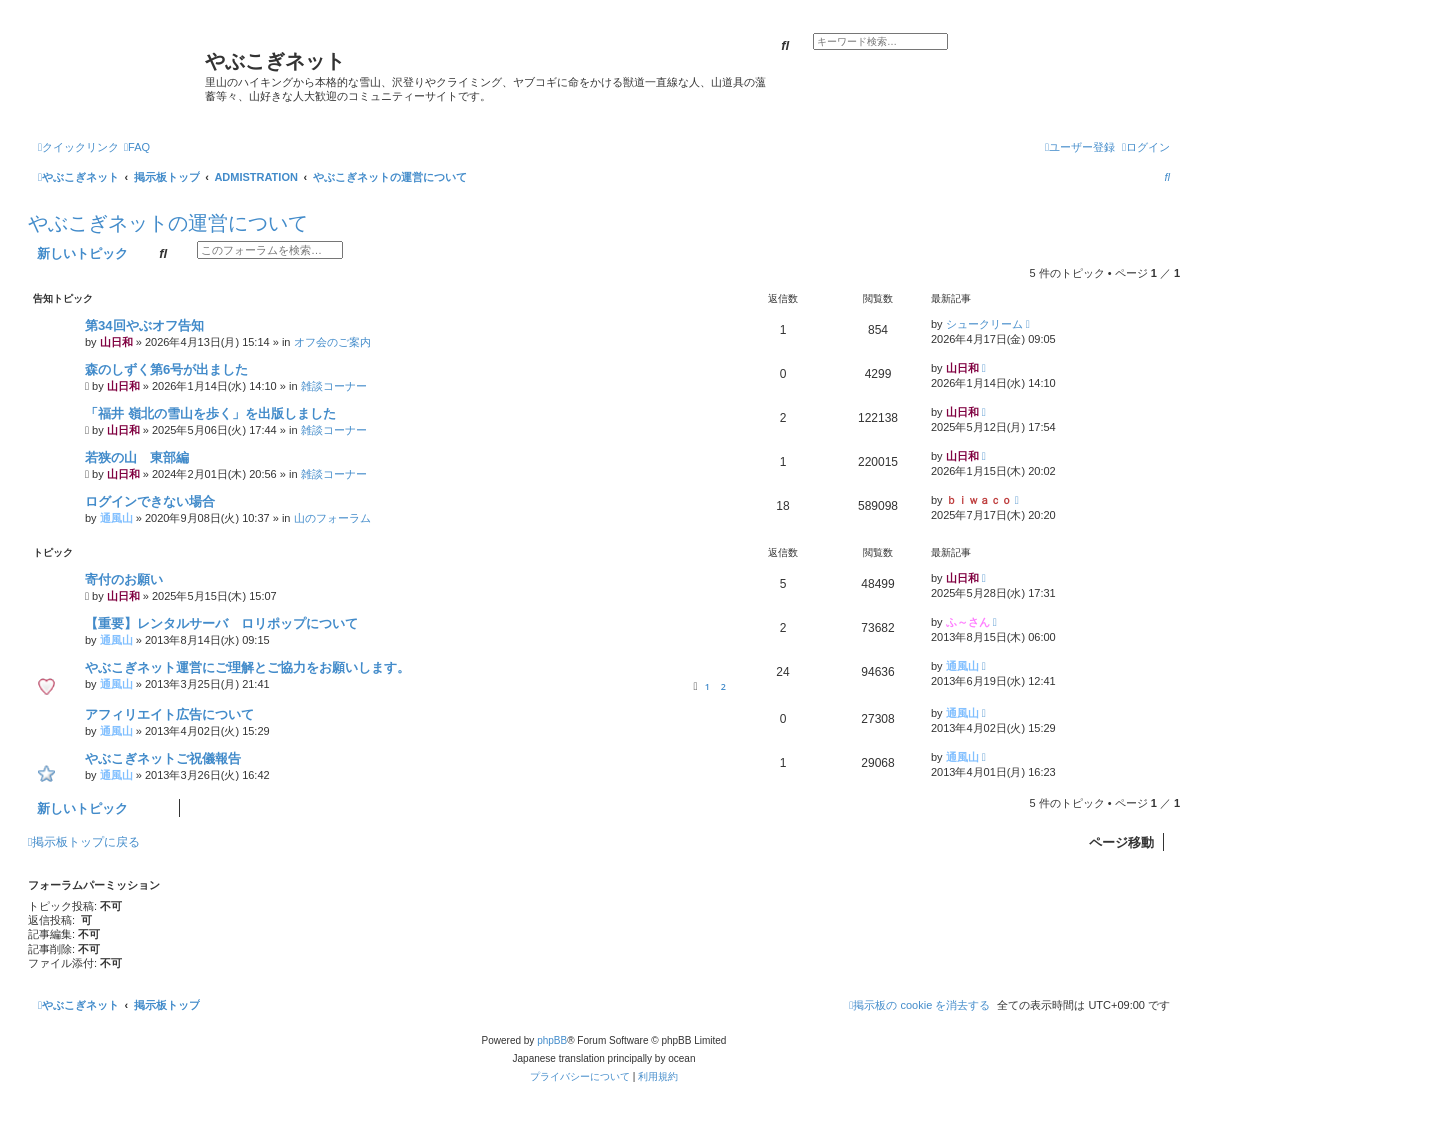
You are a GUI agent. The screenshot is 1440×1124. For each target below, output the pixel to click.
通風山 (116, 518)
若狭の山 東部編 (137, 457)
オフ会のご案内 (332, 342)
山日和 (116, 342)
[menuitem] (137, 147)
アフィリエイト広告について (169, 714)
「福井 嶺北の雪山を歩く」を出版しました (210, 413)
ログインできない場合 (150, 501)
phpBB (552, 1040)
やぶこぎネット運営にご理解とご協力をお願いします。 (247, 667)
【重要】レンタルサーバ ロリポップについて (221, 623)
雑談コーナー (334, 386)
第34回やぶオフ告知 (144, 325)
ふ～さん (968, 622)
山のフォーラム (332, 518)
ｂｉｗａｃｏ (979, 500)
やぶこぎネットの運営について (168, 223)
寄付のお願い (124, 579)
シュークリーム (984, 324)
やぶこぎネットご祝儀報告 (163, 758)
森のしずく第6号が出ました (166, 369)
